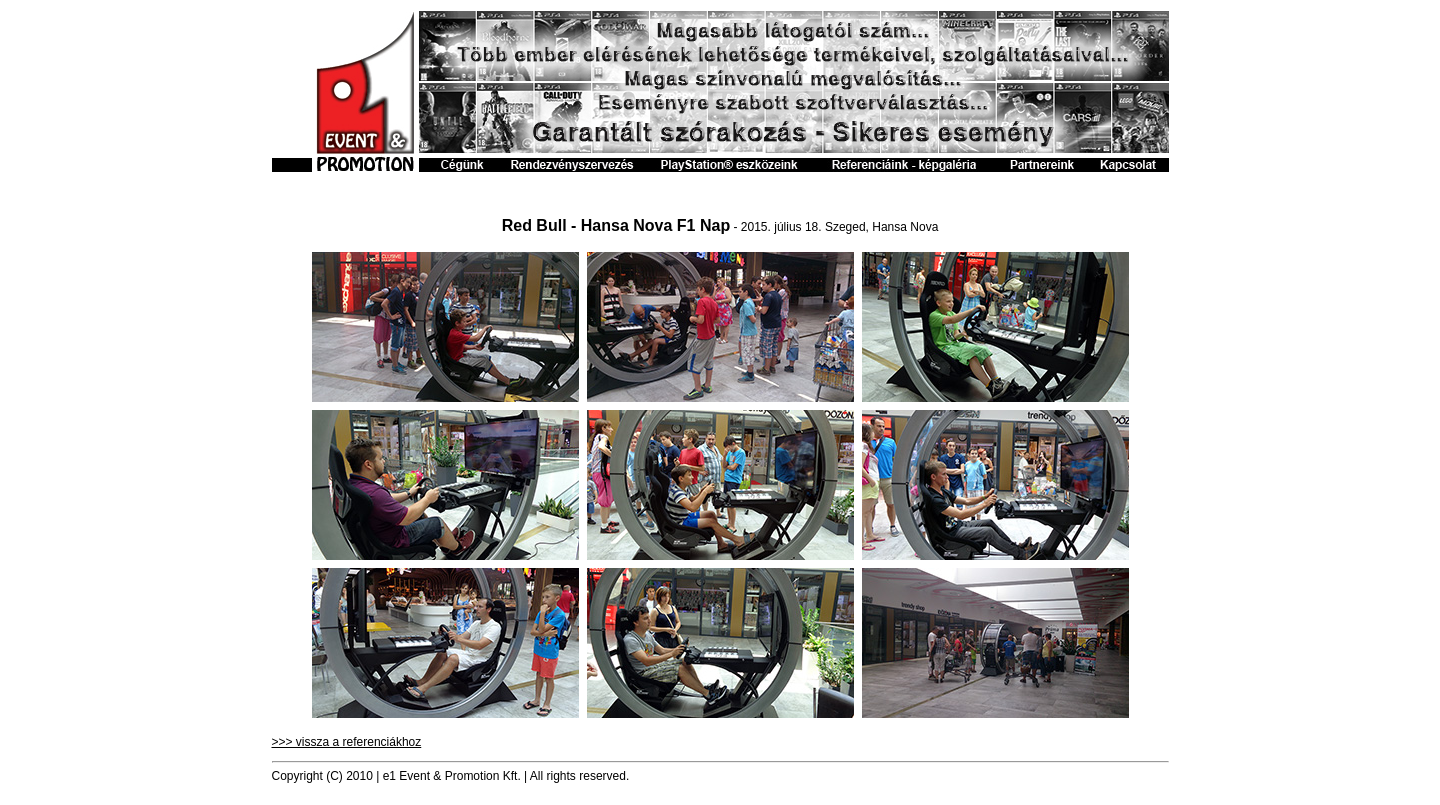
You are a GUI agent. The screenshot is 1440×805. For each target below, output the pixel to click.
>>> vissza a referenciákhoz (347, 742)
